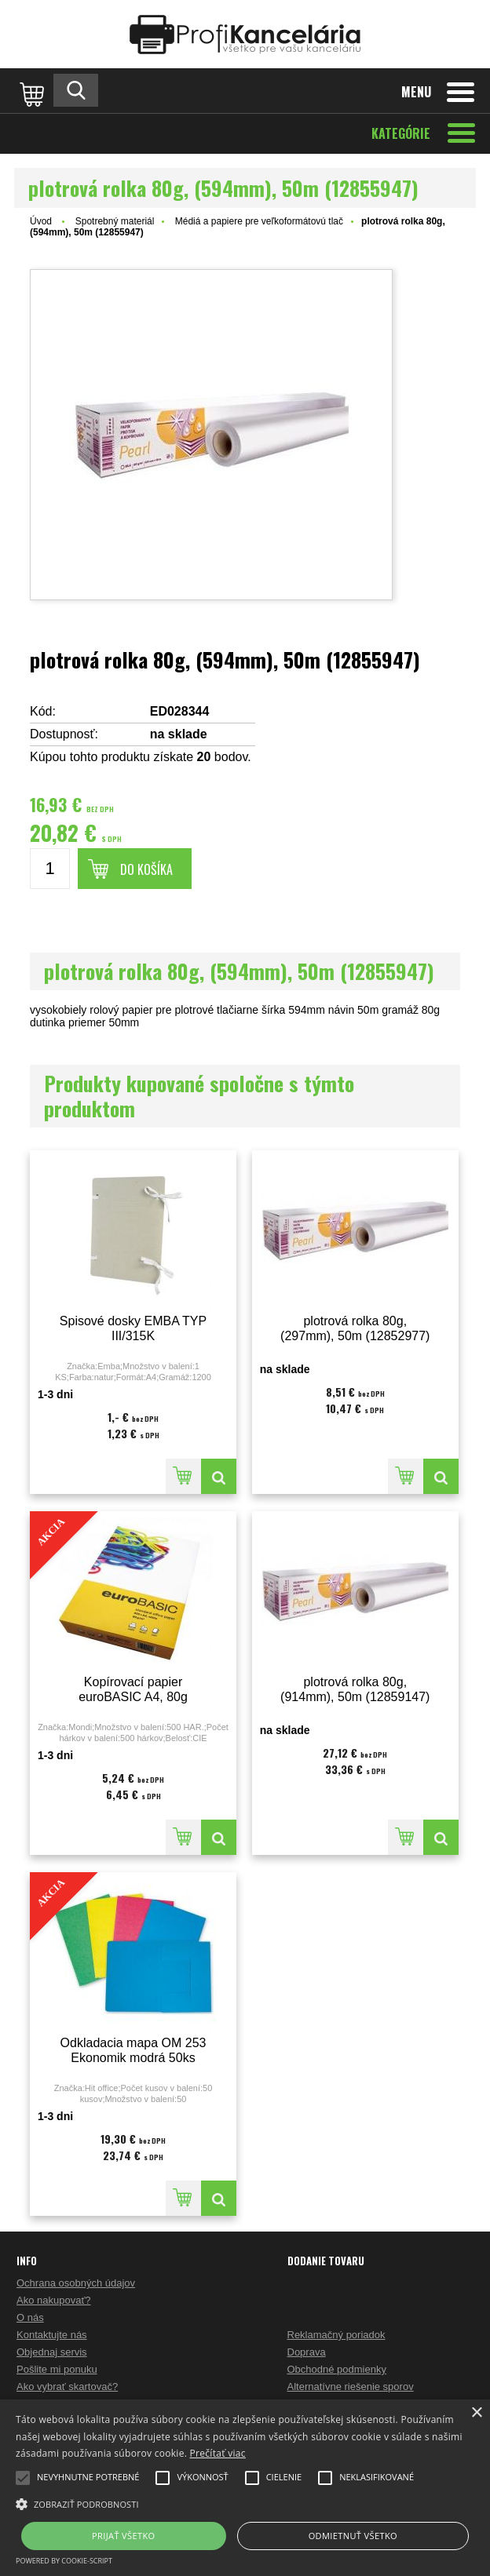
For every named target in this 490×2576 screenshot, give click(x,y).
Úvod (41, 221)
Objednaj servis (51, 2352)
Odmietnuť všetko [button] (353, 2535)
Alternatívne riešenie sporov (350, 2386)
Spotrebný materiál (115, 221)
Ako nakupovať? (53, 2300)
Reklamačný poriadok (336, 2335)
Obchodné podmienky (336, 2369)
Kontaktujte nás (51, 2335)
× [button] (476, 2413)
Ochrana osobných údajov (75, 2283)
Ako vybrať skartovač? (67, 2386)
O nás (30, 2317)
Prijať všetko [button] (123, 2535)
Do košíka (146, 869)
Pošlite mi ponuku (56, 2369)
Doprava (306, 2352)
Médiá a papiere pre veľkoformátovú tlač (259, 221)
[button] (245, 2503)
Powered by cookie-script (64, 2561)
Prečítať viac (218, 2453)
